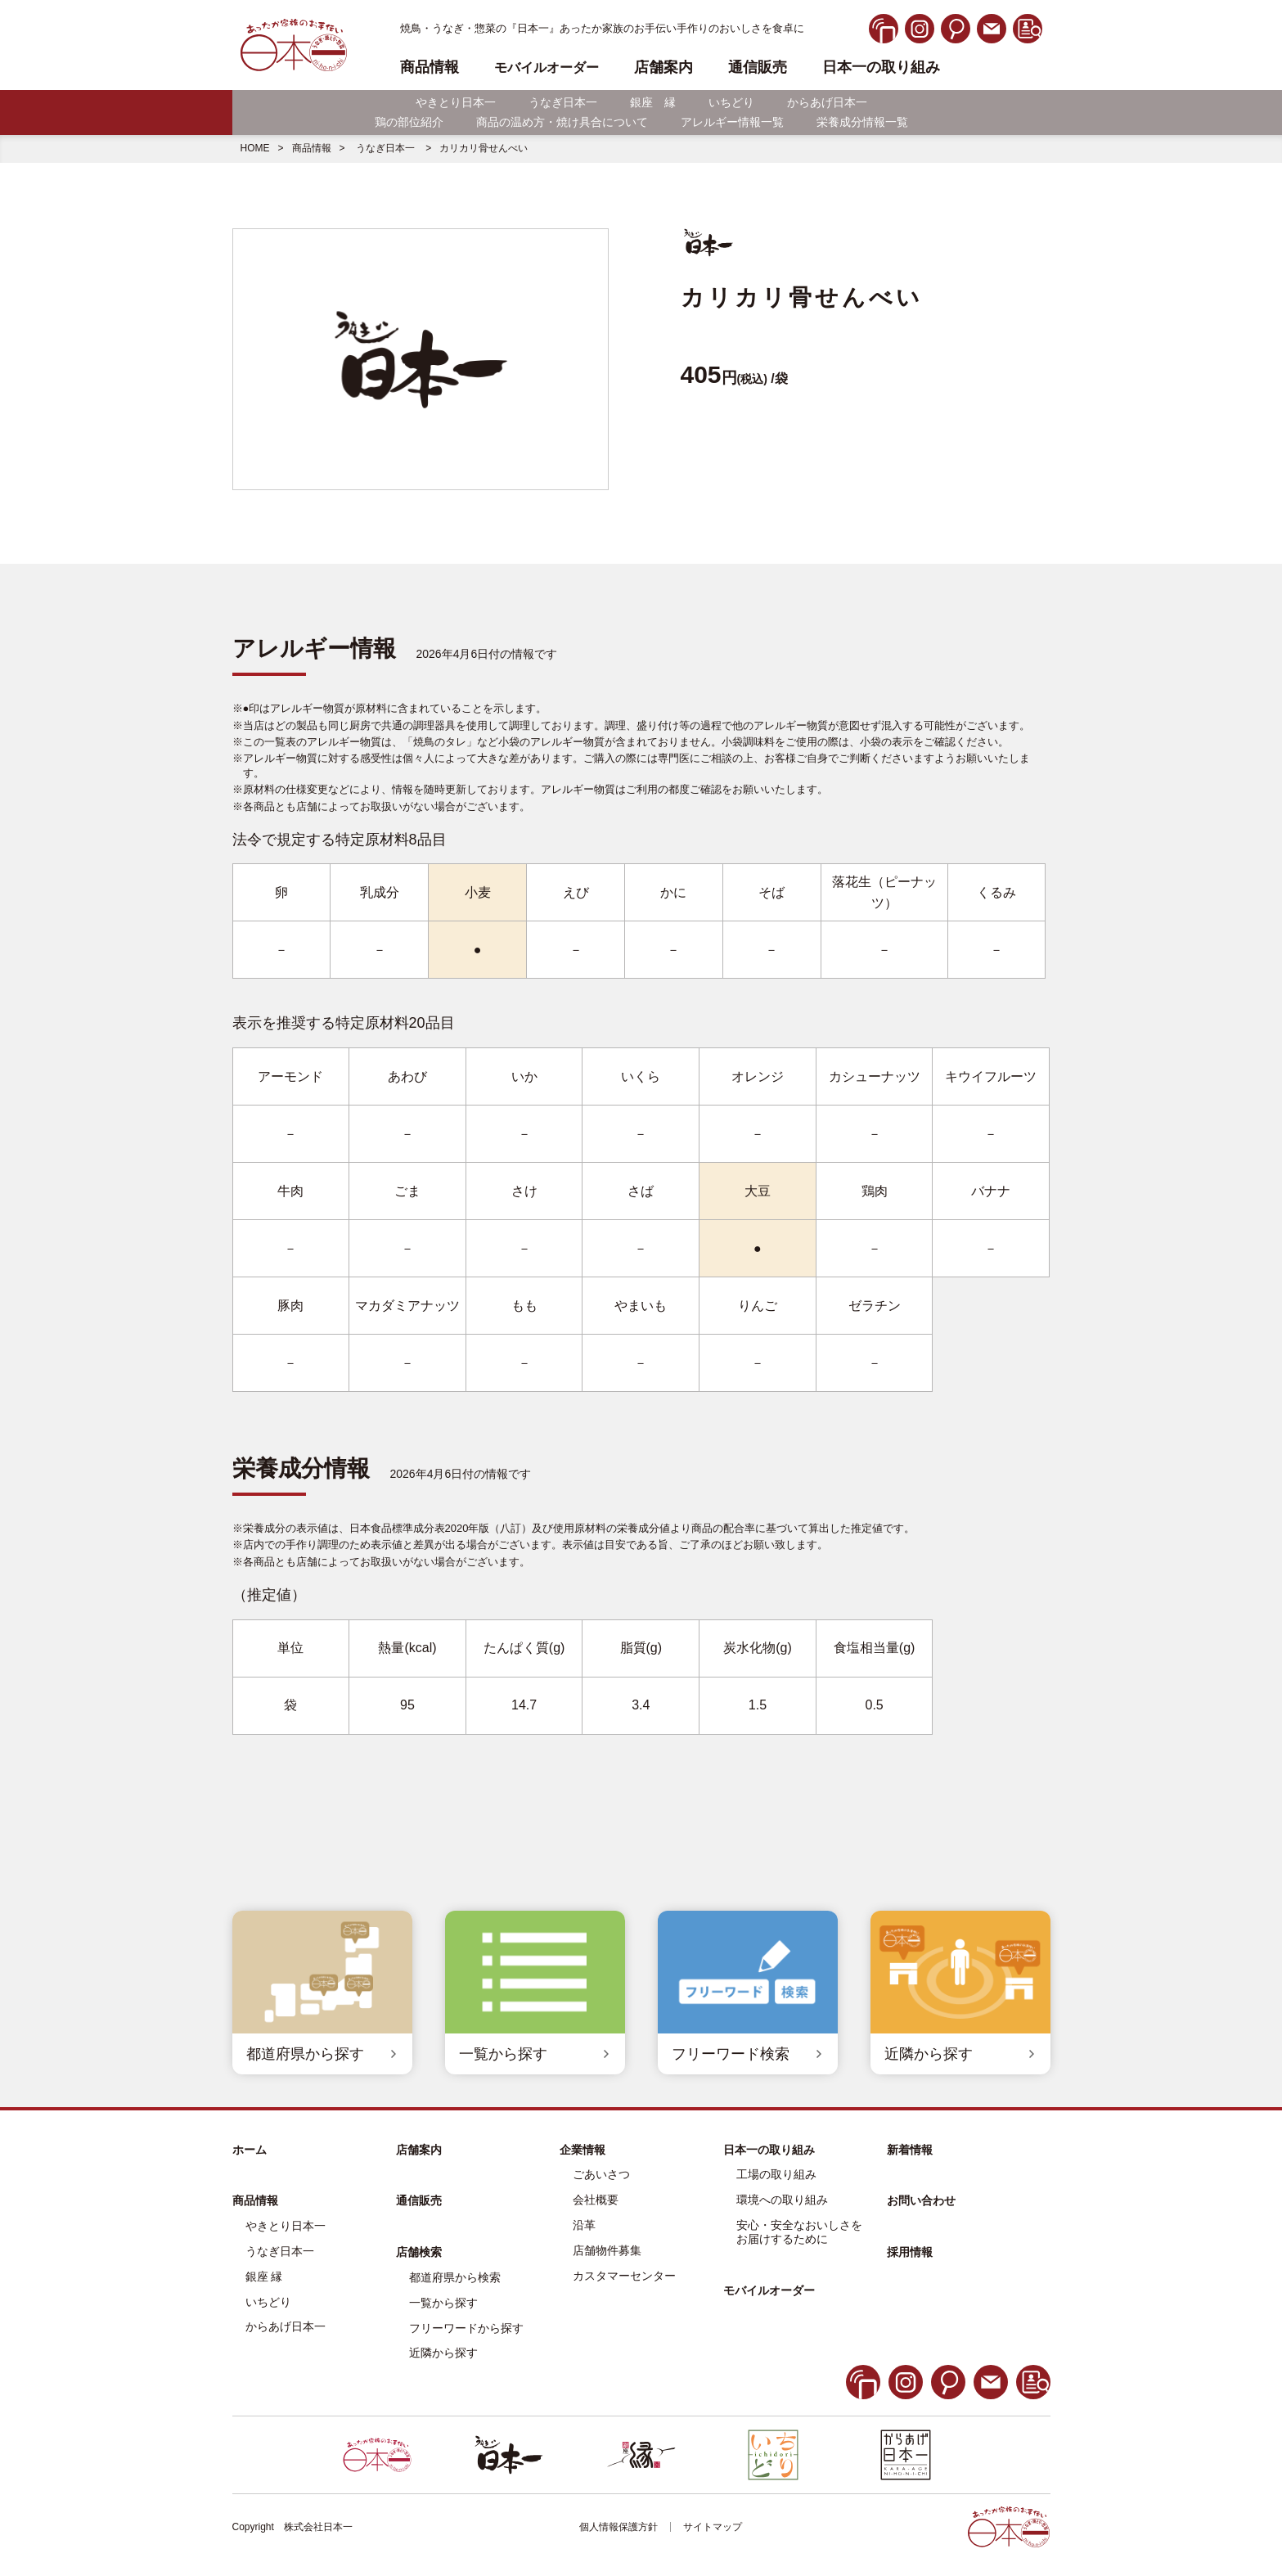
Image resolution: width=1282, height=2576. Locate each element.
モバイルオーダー (769, 2290)
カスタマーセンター (624, 2275)
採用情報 (910, 2252)
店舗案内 (663, 67)
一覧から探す (443, 2302)
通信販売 (757, 67)
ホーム (249, 2149)
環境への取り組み (782, 2199)
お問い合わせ (921, 2200)
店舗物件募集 (607, 2250)
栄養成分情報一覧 (862, 121)
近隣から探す (443, 2352)
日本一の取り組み (881, 67)
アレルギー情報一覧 (732, 121)
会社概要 (596, 2199)
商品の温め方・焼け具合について (562, 121)
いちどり (731, 102)
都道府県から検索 (455, 2277)
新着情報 (910, 2149)
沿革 (584, 2224)
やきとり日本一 (456, 102)
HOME (255, 148)
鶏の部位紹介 (409, 121)
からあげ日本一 (827, 102)
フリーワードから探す (466, 2328)
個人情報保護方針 (618, 2527)
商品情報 (311, 148)
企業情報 (582, 2149)
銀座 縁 (653, 102)
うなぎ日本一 (563, 102)
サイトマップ (712, 2527)
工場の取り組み (776, 2174)
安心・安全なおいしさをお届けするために (799, 2231)
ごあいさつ (601, 2174)
